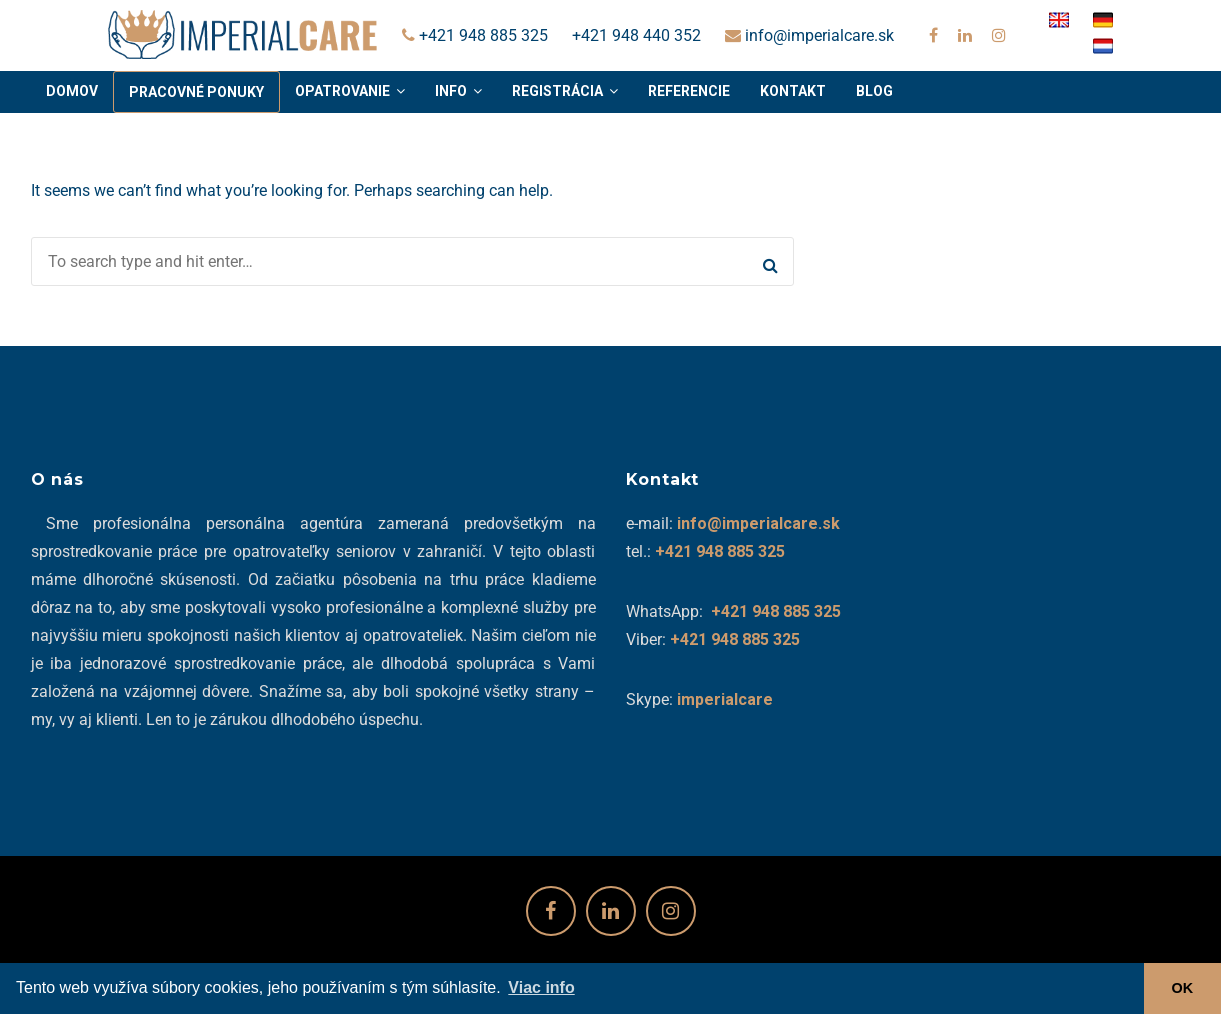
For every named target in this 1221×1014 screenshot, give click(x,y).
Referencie (689, 91)
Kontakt (793, 91)
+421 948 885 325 (475, 35)
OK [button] (1183, 988)
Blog (874, 91)
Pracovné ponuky (196, 92)
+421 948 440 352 (636, 35)
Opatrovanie (342, 91)
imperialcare (725, 699)
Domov (72, 91)
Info (451, 91)
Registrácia (557, 91)
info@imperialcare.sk (809, 35)
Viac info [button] (541, 987)
